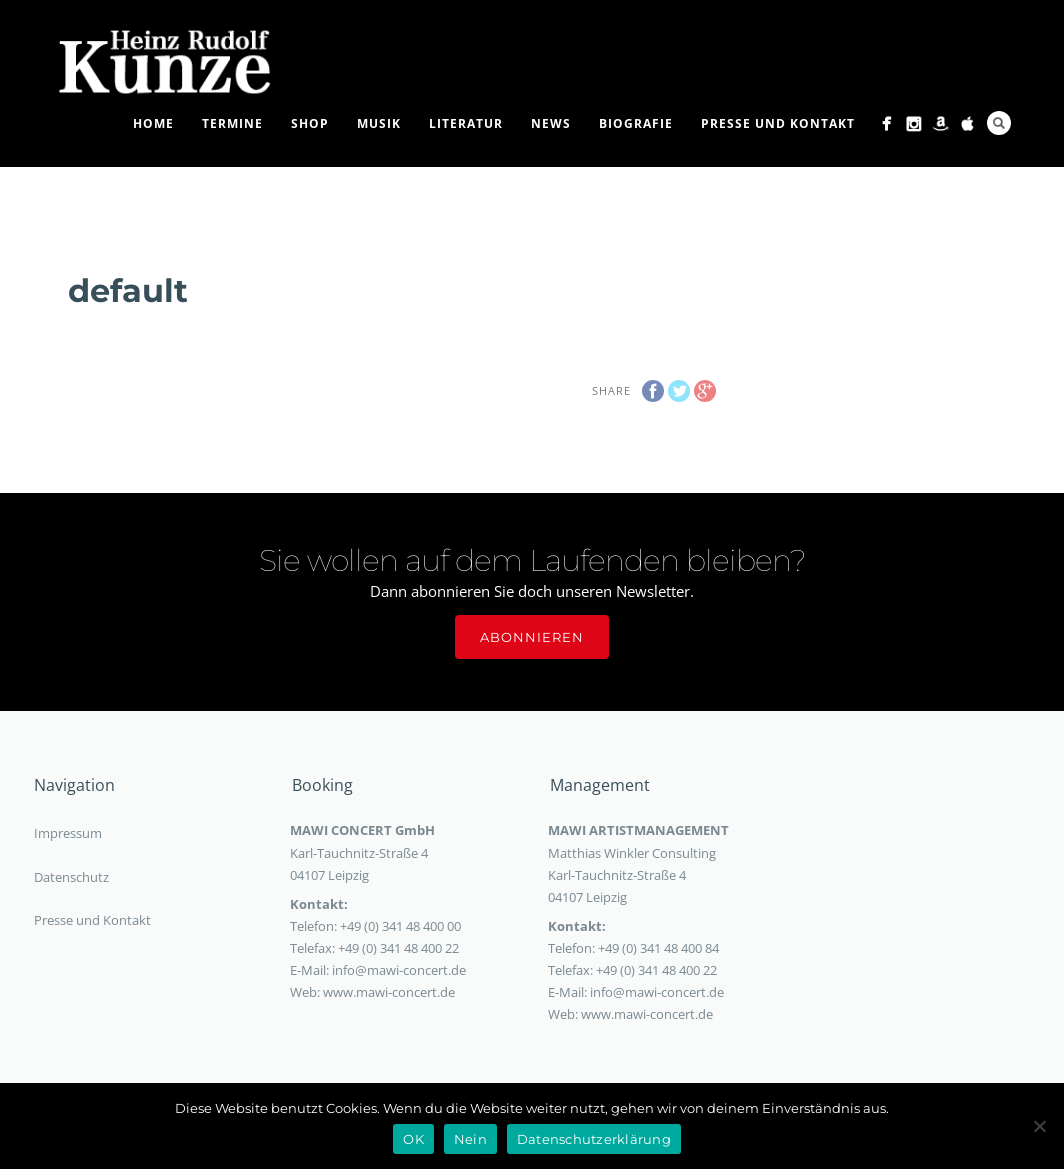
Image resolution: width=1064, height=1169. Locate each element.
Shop (310, 123)
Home (153, 123)
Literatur (466, 123)
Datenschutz (71, 877)
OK (413, 1139)
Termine (232, 123)
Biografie (636, 123)
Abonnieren (532, 637)
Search (999, 123)
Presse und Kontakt (778, 123)
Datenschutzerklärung (594, 1139)
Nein (470, 1139)
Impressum (68, 833)
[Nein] (1039, 1126)
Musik (379, 123)
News (551, 123)
